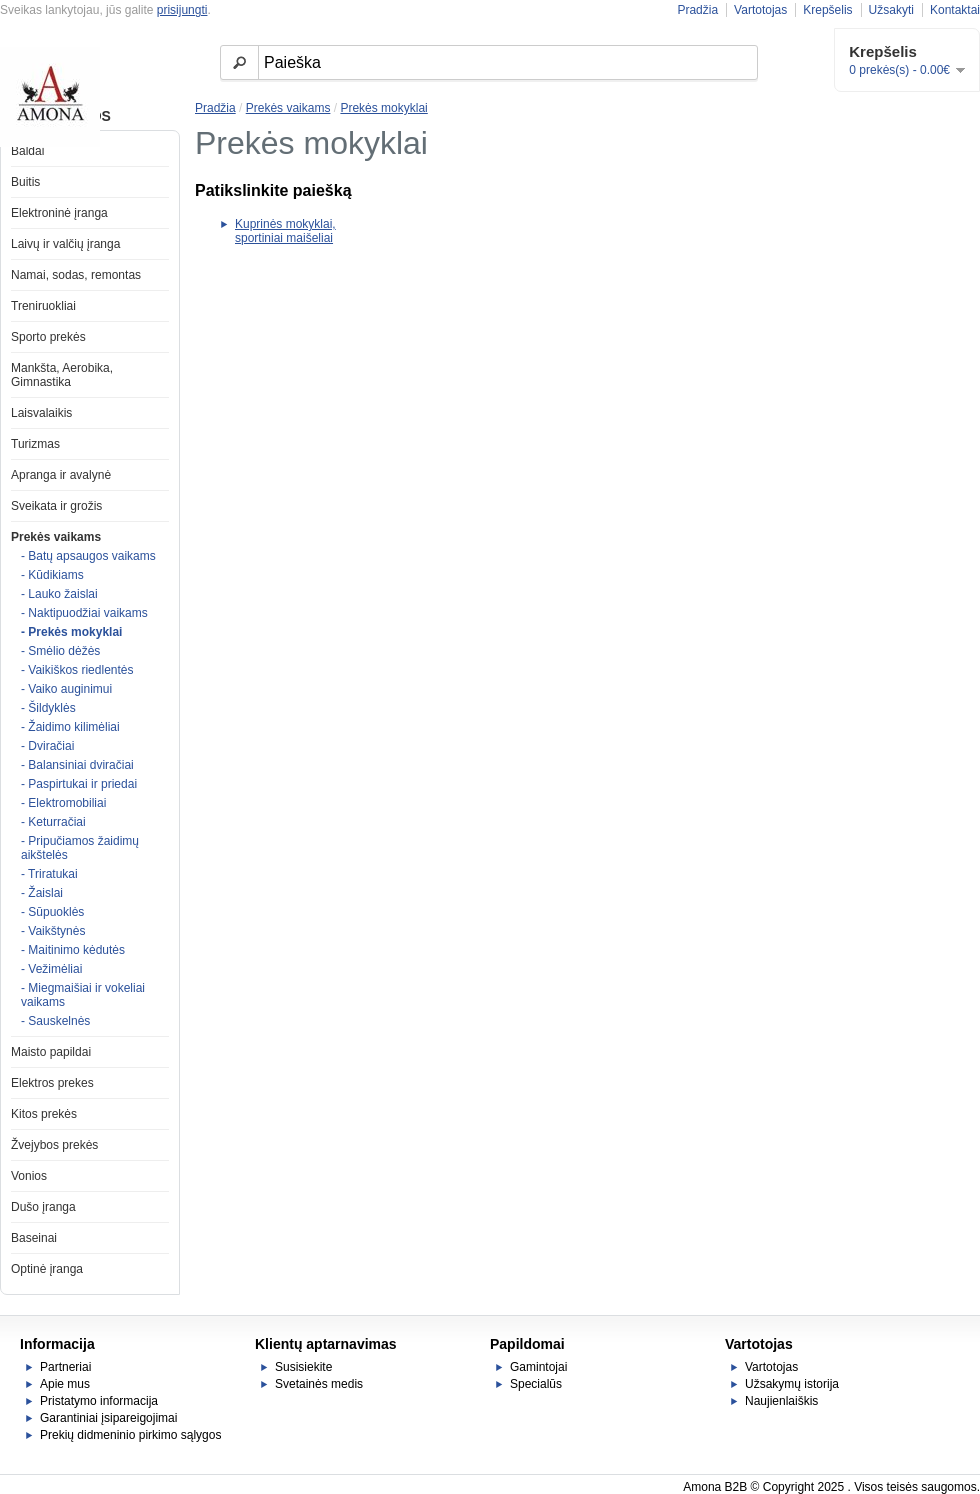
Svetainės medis (319, 1384)
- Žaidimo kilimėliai (70, 727)
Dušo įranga (43, 1207)
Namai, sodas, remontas (76, 275)
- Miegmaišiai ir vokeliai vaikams (83, 995)
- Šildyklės (48, 708)
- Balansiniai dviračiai (77, 765)
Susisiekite (303, 1367)
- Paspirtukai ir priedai (79, 784)
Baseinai (34, 1238)
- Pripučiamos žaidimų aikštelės (80, 848)
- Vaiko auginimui (66, 689)
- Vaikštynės (53, 931)
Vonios (29, 1176)
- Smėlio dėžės (60, 651)
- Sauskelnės (55, 1021)
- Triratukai (49, 874)
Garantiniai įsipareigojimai (108, 1418)
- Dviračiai (47, 746)
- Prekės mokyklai (71, 632)
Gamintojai (538, 1367)
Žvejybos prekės (54, 1145)
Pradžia (697, 10)
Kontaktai (955, 10)
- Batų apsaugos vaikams (88, 556)
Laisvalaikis (41, 413)
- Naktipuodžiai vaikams (84, 613)
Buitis (25, 182)
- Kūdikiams (52, 575)
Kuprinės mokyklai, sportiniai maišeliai (285, 231)
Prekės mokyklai (383, 108)
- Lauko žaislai (59, 594)
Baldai (27, 151)
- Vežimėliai (51, 969)
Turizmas (35, 444)
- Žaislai (42, 893)
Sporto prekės (48, 337)
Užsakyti (891, 10)
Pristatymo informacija (99, 1401)
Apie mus (65, 1384)
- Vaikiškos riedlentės (77, 670)
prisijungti (182, 10)
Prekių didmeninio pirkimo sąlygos (130, 1435)
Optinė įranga (47, 1269)
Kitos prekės (44, 1114)
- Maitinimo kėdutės (73, 950)
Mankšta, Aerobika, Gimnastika (62, 375)
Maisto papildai (51, 1052)
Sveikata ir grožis (56, 506)
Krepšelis (827, 10)
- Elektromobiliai (63, 803)
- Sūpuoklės (52, 912)
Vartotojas (760, 10)
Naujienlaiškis (781, 1401)
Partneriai (65, 1367)
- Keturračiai (53, 822)
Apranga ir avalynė (61, 475)
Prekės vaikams (56, 537)
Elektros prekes (52, 1083)
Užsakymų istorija (792, 1384)
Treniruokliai (43, 306)
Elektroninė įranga (59, 213)
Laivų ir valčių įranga (65, 244)
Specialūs (536, 1384)
